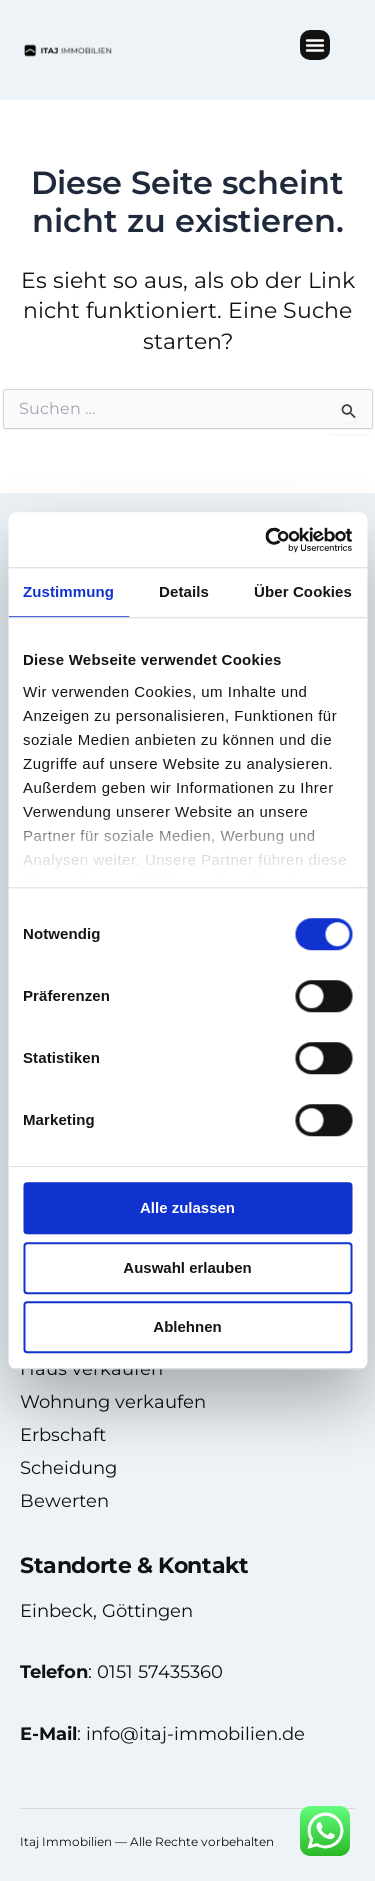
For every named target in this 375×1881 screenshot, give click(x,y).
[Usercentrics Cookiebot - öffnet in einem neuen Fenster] (267, 540)
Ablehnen (187, 1326)
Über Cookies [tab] (303, 591)
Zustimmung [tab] (68, 591)
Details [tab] (184, 591)
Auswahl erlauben (187, 1267)
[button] (315, 45)
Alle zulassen (187, 1207)
